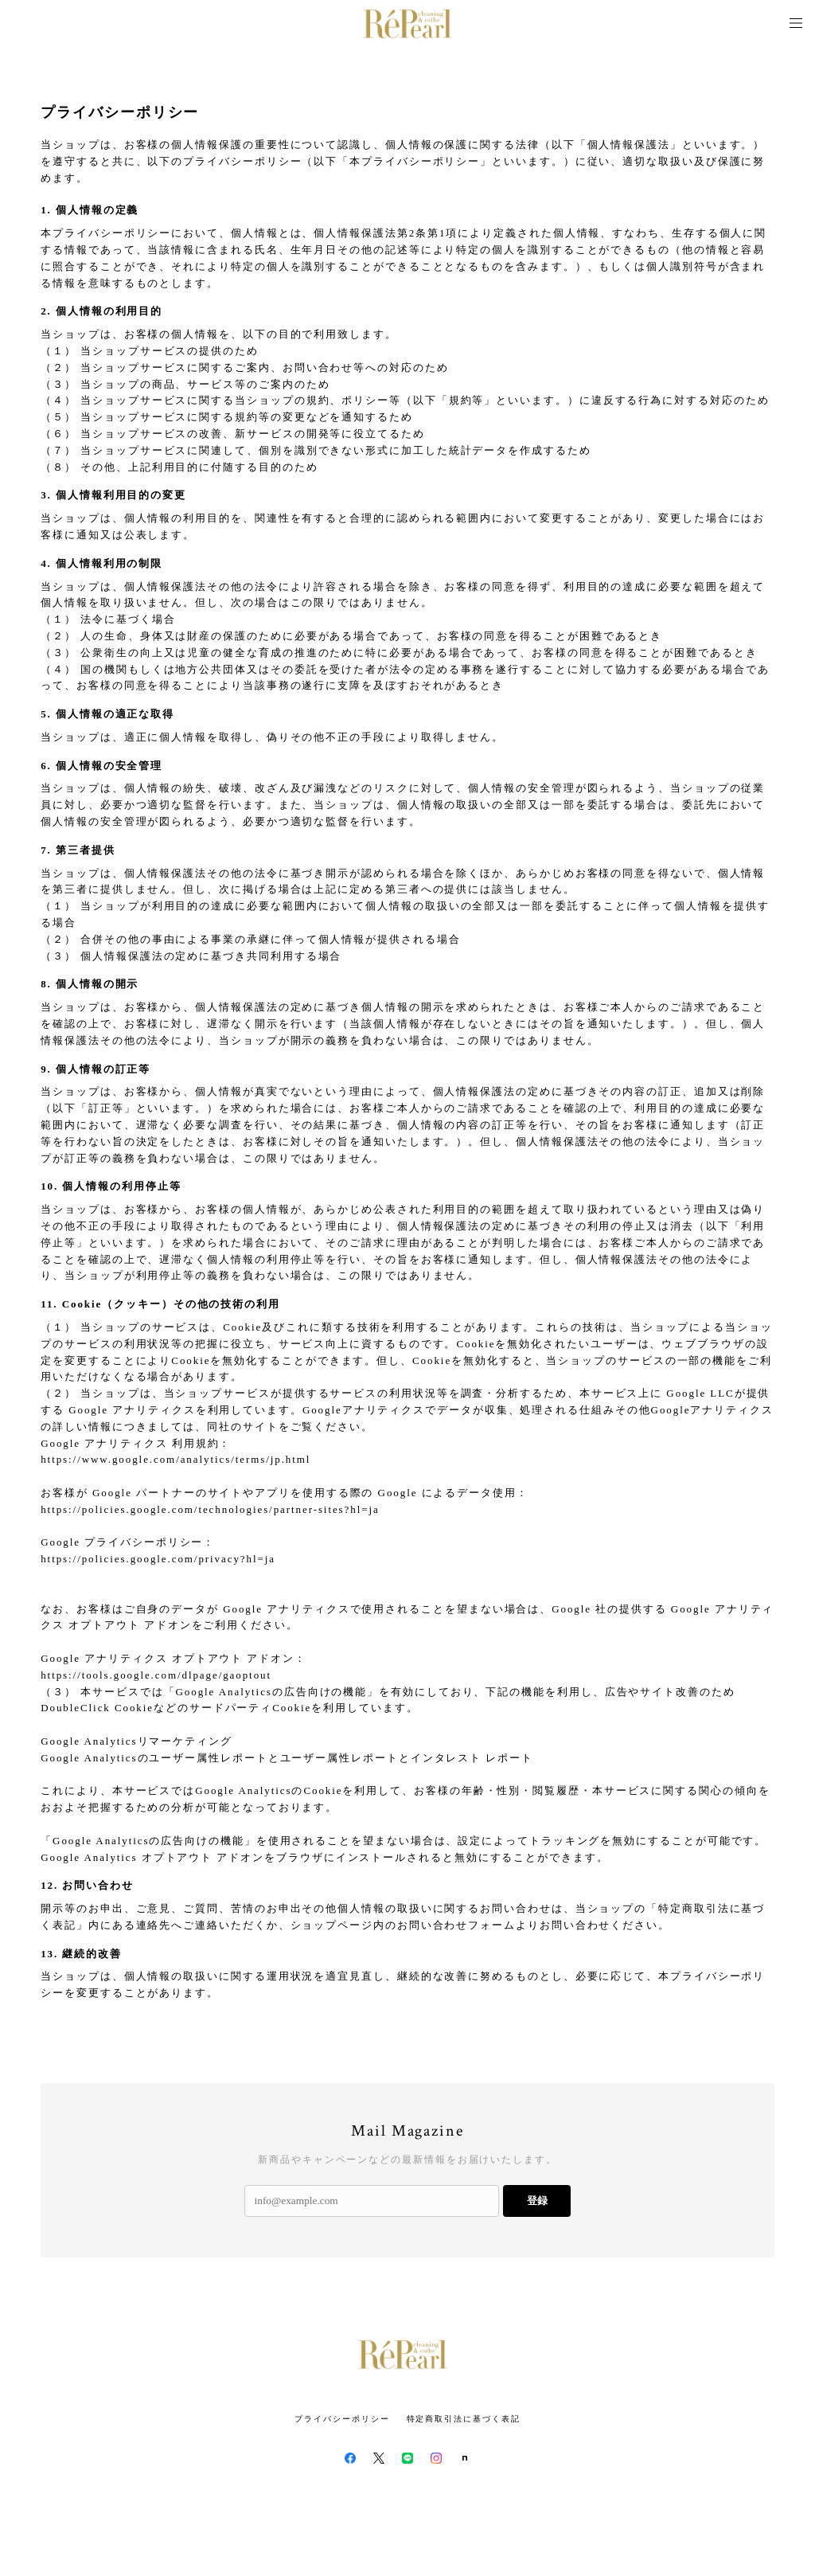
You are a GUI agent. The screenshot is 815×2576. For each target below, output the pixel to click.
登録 (537, 2201)
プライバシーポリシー (341, 2418)
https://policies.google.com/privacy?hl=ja (158, 1559)
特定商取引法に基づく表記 (464, 2418)
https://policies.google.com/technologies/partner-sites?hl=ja (210, 1509)
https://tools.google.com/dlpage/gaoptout (156, 1675)
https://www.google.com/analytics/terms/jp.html (175, 1459)
